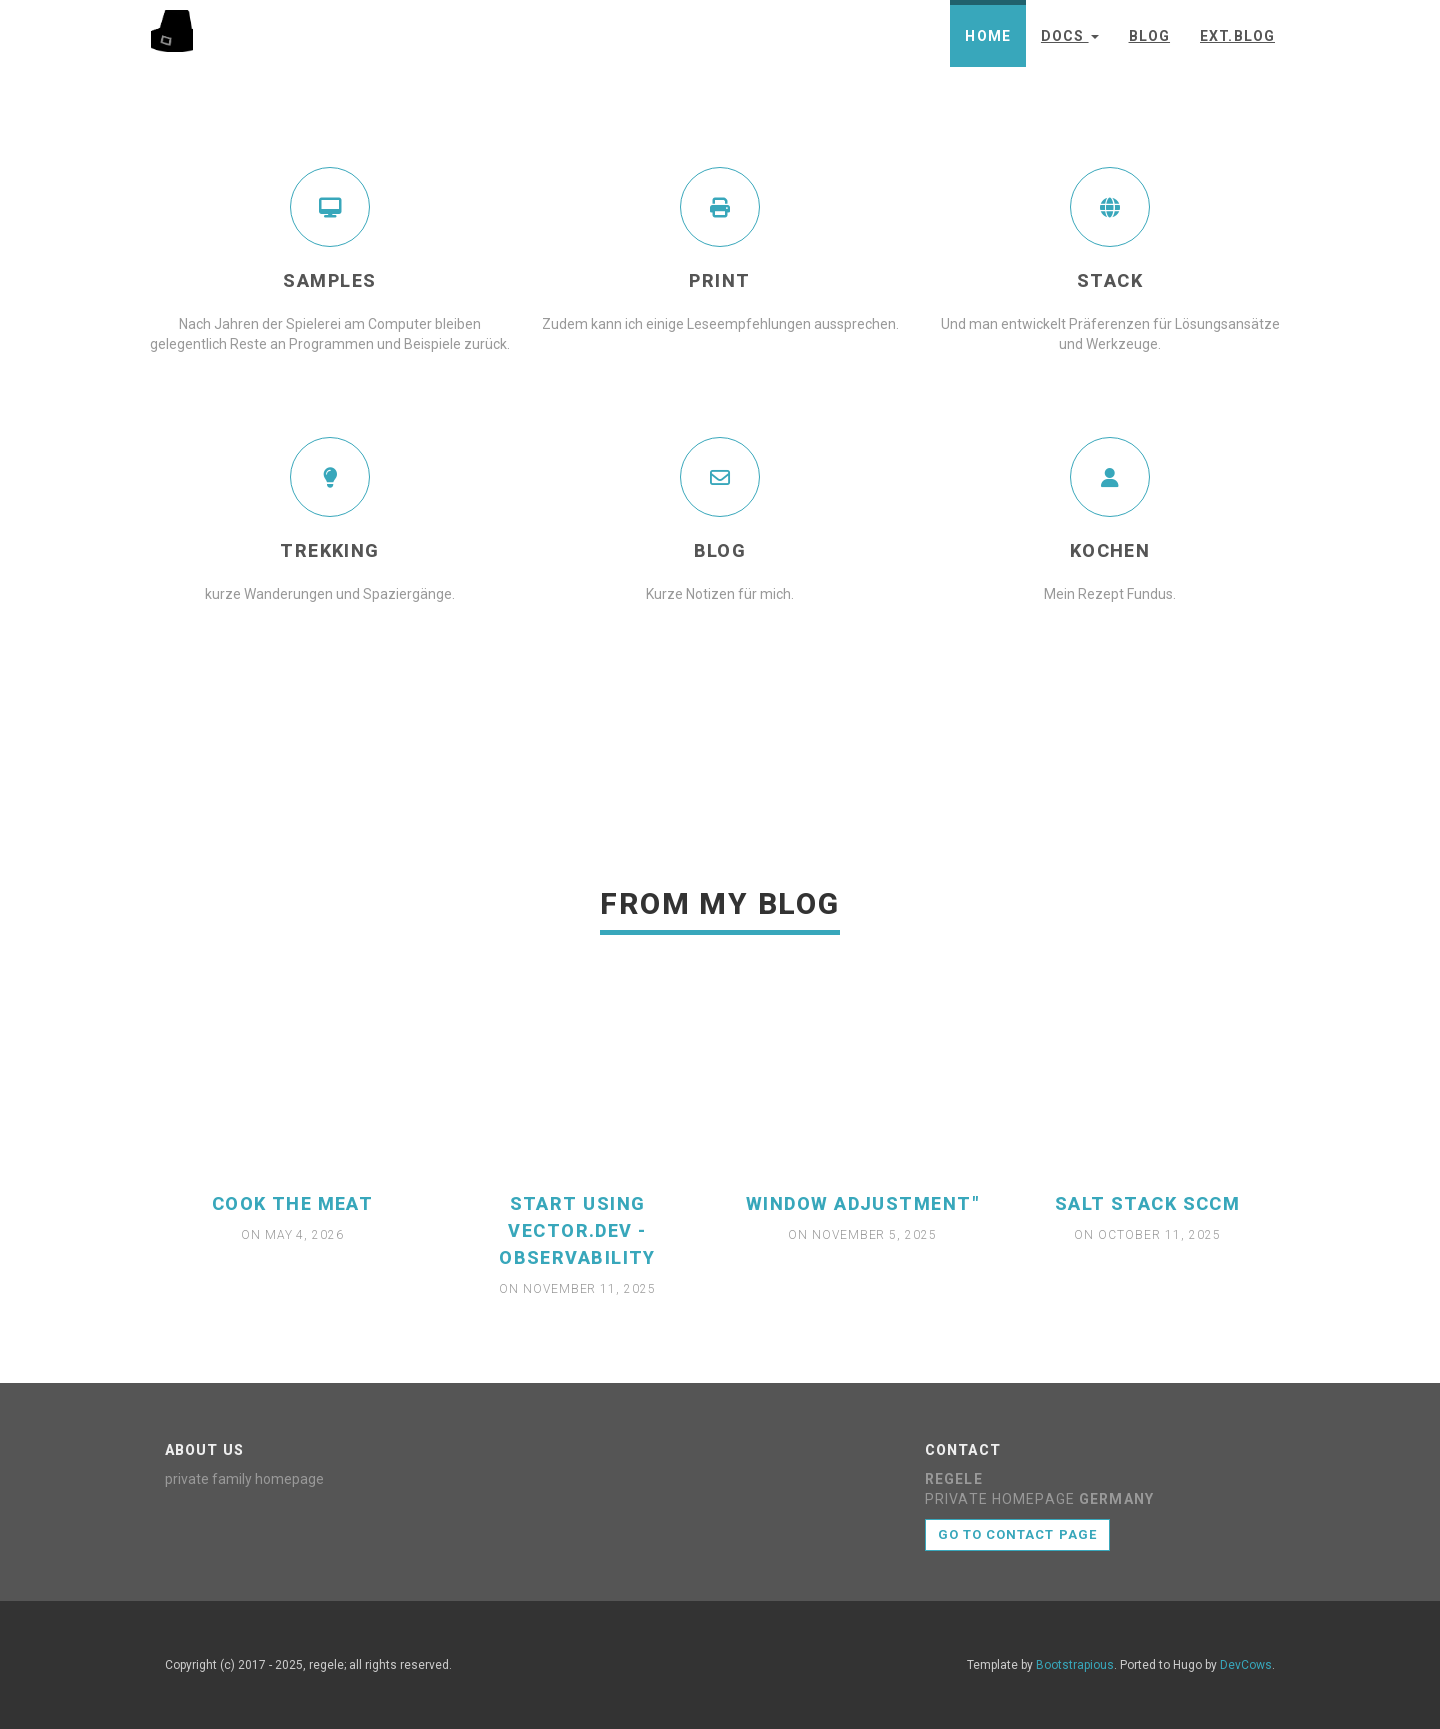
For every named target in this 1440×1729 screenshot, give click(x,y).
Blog (1149, 36)
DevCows (1246, 1665)
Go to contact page (1017, 1534)
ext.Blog (1237, 36)
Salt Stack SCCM (1148, 1203)
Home (987, 36)
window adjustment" (862, 1203)
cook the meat (293, 1203)
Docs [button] (1070, 36)
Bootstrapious (1075, 1665)
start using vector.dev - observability (577, 1230)
